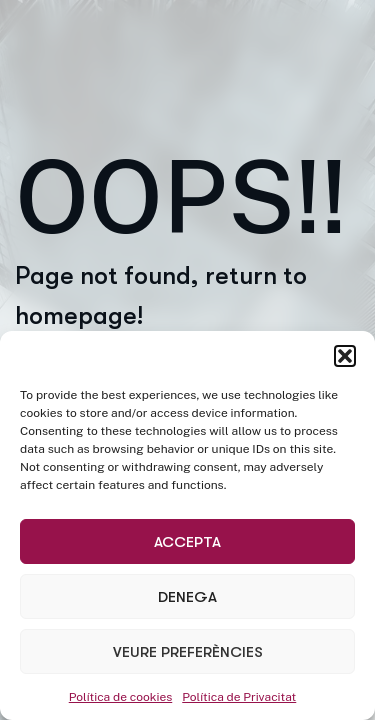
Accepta (187, 542)
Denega (187, 597)
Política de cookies (121, 697)
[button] (345, 356)
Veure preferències (188, 652)
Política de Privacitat (239, 697)
